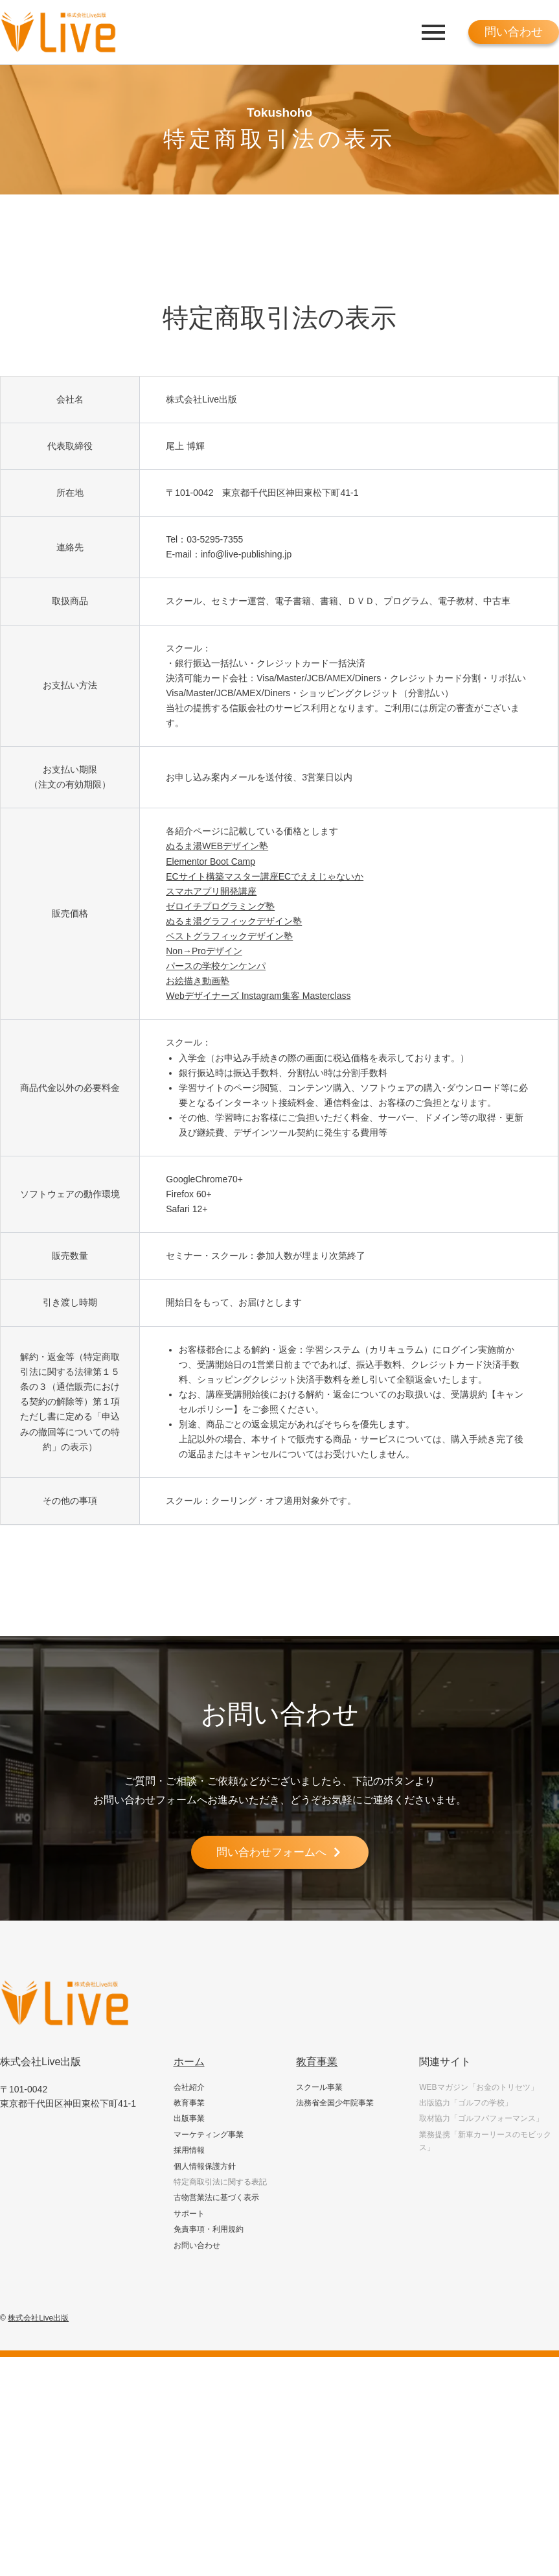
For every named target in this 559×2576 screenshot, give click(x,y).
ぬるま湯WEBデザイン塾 (217, 846)
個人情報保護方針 (205, 2167)
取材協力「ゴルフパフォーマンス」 (481, 2119)
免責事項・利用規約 (209, 2230)
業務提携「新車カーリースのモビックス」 (485, 2142)
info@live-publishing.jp (246, 554)
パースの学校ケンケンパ (216, 966)
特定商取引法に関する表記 (220, 2182)
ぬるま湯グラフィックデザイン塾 (234, 921)
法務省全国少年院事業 (335, 2103)
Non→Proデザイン (204, 951)
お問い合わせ (197, 2246)
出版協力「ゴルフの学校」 (465, 2103)
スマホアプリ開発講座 (211, 891)
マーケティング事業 (209, 2135)
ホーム (189, 2062)
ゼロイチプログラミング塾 (220, 906)
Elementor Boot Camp (210, 861)
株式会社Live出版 (38, 2318)
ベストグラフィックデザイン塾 (229, 936)
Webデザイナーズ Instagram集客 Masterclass (258, 995)
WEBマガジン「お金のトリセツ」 (478, 2087)
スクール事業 (319, 2087)
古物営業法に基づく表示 (216, 2198)
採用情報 (189, 2151)
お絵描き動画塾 (197, 981)
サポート (189, 2214)
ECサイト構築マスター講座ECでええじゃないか (264, 876)
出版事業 (189, 2119)
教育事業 (189, 2103)
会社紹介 (189, 2087)
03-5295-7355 (215, 539)
